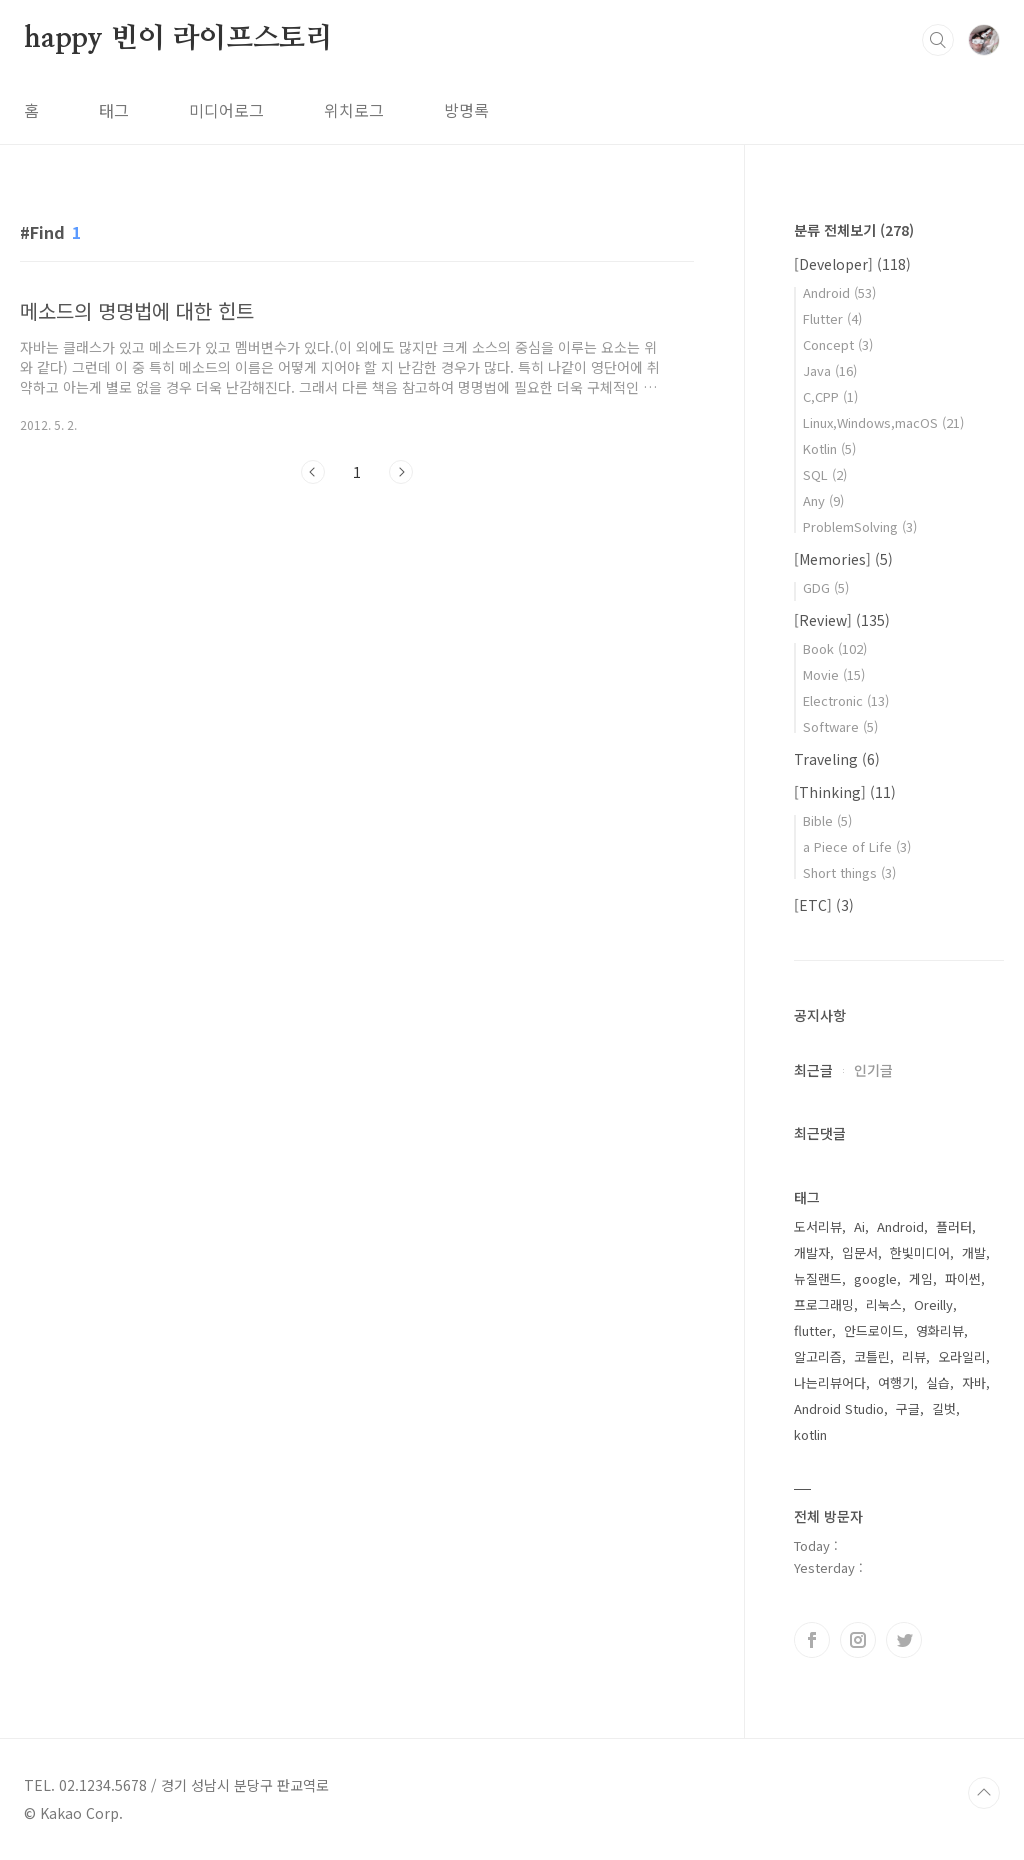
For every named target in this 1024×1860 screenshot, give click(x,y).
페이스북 (812, 1640)
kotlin (810, 1434)
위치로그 (354, 110)
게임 (921, 1278)
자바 (974, 1382)
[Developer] (852, 264)
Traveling (837, 759)
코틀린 (872, 1356)
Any (823, 500)
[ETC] (824, 905)
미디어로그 (226, 110)
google (875, 1278)
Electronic (846, 700)
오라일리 (962, 1356)
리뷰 (914, 1356)
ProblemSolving (860, 526)
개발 (974, 1252)
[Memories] (843, 559)
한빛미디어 (920, 1252)
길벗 (944, 1408)
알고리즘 (818, 1356)
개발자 (812, 1252)
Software (840, 726)
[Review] (842, 620)
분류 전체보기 (854, 230)
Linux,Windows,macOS (883, 422)
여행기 (896, 1382)
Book (835, 648)
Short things (849, 872)
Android (839, 292)
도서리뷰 (818, 1226)
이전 (313, 472)
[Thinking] (845, 792)
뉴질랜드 (818, 1278)
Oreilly (933, 1304)
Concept (838, 344)
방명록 (466, 110)
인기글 (873, 1070)
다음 (401, 472)
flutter (813, 1330)
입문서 (860, 1252)
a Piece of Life (857, 846)
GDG (826, 587)
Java (830, 370)
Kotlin (829, 448)
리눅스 (884, 1304)
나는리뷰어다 (830, 1382)
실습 (938, 1382)
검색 (938, 40)
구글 (908, 1408)
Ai (859, 1226)
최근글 (813, 1070)
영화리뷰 (940, 1330)
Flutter (832, 318)
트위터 (904, 1640)
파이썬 (963, 1278)
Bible (827, 820)
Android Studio (839, 1408)
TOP (984, 1793)
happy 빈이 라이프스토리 (178, 39)
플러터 (954, 1226)
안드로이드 (874, 1330)
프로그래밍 (824, 1304)
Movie (834, 674)
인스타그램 (858, 1640)
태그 (114, 110)
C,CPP (830, 396)
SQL (825, 474)
